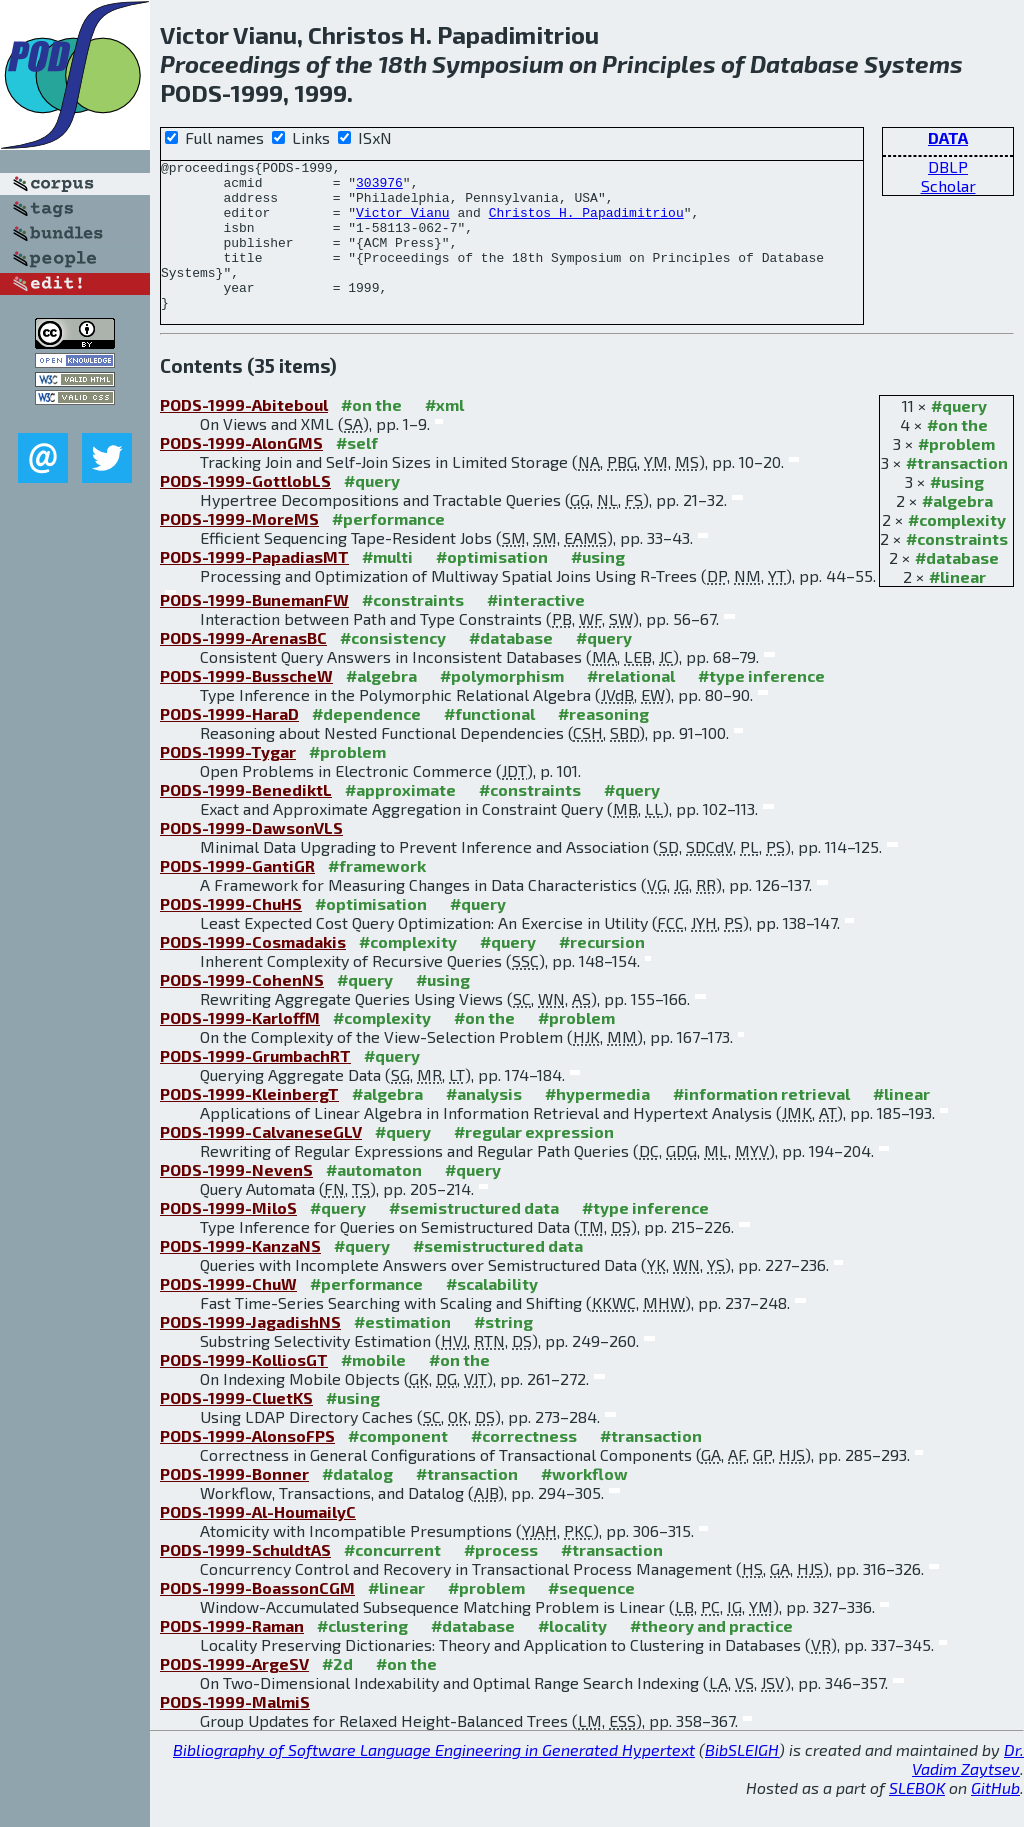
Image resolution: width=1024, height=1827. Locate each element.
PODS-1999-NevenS (236, 1199)
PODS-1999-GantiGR (237, 895)
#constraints (957, 568)
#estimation (402, 1351)
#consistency (393, 667)
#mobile (373, 1389)
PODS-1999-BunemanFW (254, 629)
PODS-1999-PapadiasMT (254, 586)
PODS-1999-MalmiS (235, 1731)
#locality (572, 1655)
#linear (957, 606)
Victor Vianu (403, 224)
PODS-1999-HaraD (229, 743)
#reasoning (603, 743)
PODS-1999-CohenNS (242, 1009)
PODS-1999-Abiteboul (244, 434)
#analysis (484, 1123)
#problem (956, 473)
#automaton (374, 1199)
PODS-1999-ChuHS (231, 933)
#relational (631, 705)
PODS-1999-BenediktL (246, 819)
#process (501, 1579)
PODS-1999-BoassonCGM (257, 1617)
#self (357, 472)
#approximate (400, 819)
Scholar (948, 185)
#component (398, 1465)
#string (503, 1351)
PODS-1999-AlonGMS (241, 472)
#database (957, 587)
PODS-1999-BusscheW (246, 705)
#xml (444, 434)
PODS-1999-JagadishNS (250, 1351)
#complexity (957, 549)
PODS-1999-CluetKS (236, 1427)
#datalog (357, 1503)
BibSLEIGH (742, 1779)
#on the (957, 454)
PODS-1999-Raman (232, 1655)
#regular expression (534, 1161)
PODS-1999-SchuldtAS (245, 1579)
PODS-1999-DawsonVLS (251, 857)
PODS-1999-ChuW (228, 1313)
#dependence (366, 743)
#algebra (957, 530)
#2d (337, 1693)
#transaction (957, 492)
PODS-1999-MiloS (228, 1237)
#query (959, 435)
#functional (489, 743)
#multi (387, 586)
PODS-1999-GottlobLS (245, 510)
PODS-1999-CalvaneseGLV (261, 1161)
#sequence (591, 1617)
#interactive (536, 629)
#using (957, 511)
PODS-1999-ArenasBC (243, 667)
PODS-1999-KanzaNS (240, 1275)
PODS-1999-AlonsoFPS (247, 1465)
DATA (948, 137)
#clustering (362, 1655)
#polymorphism (502, 705)
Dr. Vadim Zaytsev (968, 1789)
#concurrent (392, 1579)
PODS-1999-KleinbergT (249, 1123)
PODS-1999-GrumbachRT (255, 1085)
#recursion (602, 971)
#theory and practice (711, 1655)
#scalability (492, 1313)
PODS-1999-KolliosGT (244, 1389)
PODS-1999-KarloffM (240, 1047)
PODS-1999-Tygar (228, 781)
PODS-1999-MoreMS (239, 548)
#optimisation (492, 586)
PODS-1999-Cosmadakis (253, 971)
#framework (377, 895)
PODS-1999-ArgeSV (234, 1693)
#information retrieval (761, 1123)
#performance (388, 548)
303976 (379, 188)
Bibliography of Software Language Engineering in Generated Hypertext (434, 1779)
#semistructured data (474, 1237)
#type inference (761, 705)
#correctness (524, 1465)
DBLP (948, 166)
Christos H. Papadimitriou (586, 224)
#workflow (584, 1503)
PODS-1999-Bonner (234, 1503)
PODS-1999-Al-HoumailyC (258, 1541)
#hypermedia (597, 1123)
